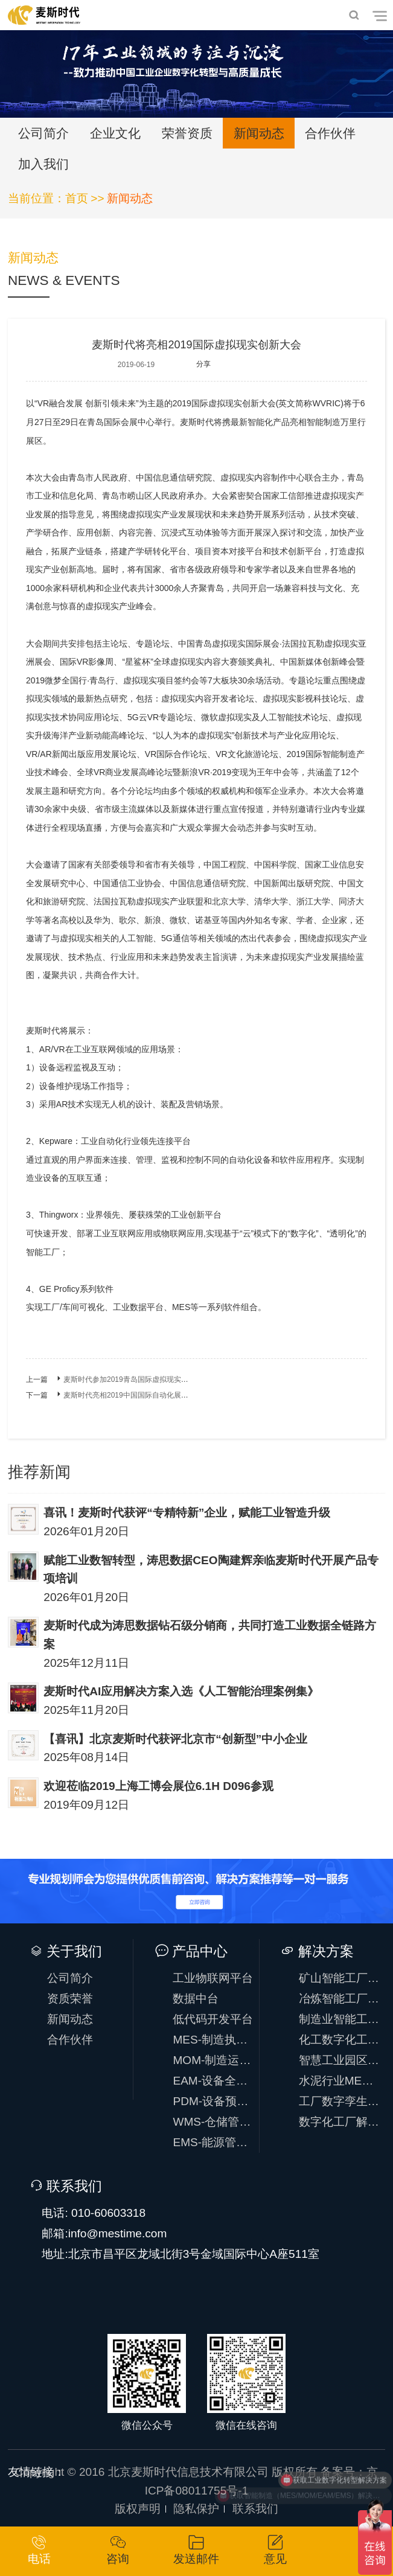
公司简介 (43, 133)
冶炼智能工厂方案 (339, 1998)
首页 (76, 198)
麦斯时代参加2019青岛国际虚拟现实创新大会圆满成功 (151, 1379)
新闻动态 (259, 133)
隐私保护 (196, 2508)
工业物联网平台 (213, 1978)
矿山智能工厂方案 (339, 1978)
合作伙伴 (330, 133)
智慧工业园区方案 (339, 2060)
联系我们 (255, 2508)
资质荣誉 (70, 1998)
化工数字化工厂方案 (339, 2039)
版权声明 (138, 2508)
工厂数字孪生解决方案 (339, 2101)
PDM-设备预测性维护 (213, 2101)
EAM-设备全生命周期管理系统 (213, 2080)
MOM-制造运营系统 (213, 2060)
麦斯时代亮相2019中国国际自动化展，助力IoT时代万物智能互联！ (170, 1395)
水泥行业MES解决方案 (339, 2080)
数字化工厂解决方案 (339, 2121)
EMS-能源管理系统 (213, 2142)
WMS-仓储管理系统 (213, 2121)
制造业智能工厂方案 (339, 2019)
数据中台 (196, 1998)
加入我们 (43, 164)
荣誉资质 (187, 133)
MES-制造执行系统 (213, 2039)
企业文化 (115, 133)
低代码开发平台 (213, 2019)
